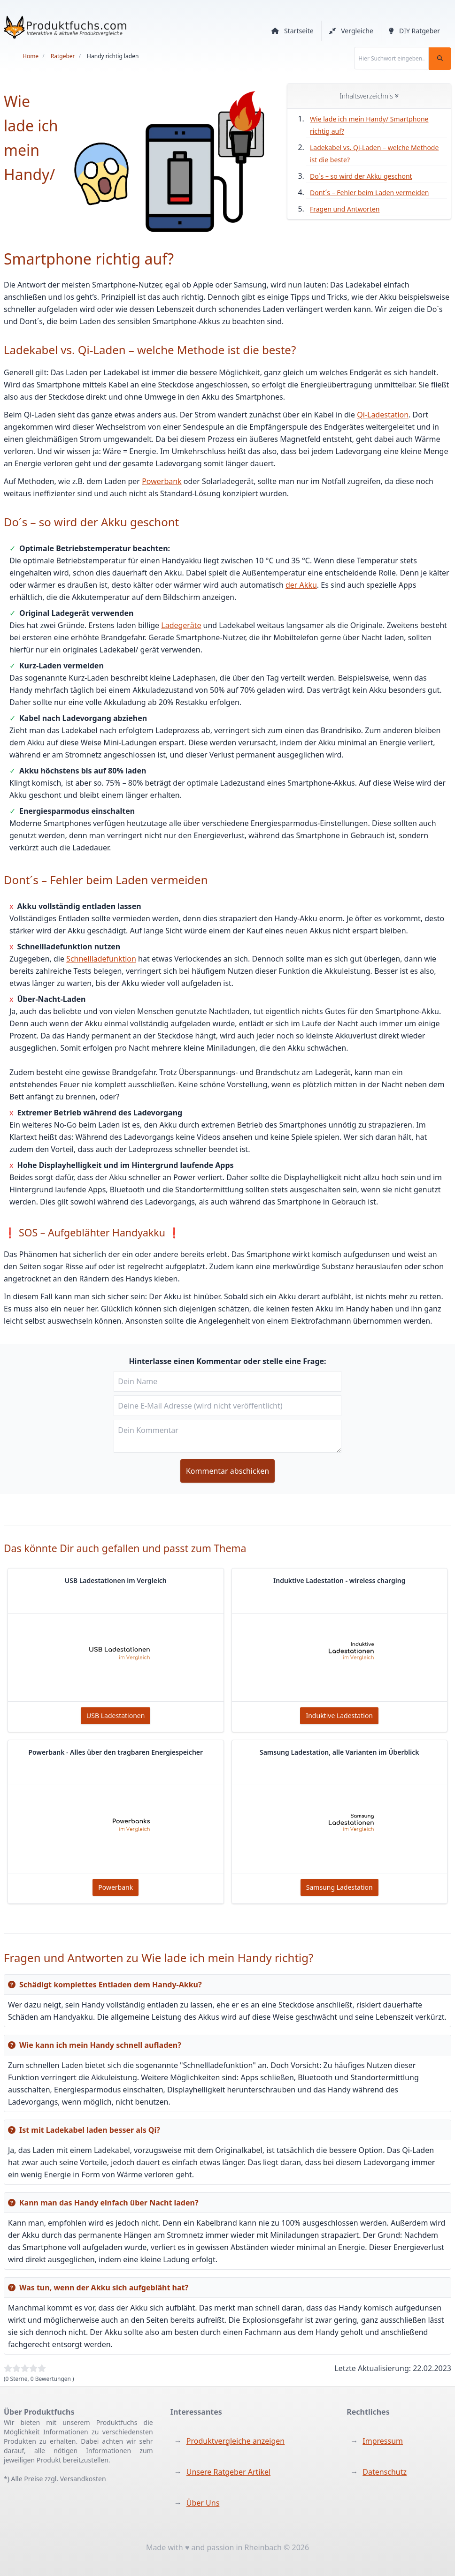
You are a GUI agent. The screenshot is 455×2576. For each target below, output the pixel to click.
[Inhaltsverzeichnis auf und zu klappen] (397, 96)
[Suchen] (440, 58)
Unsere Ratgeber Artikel (228, 2472)
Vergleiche (351, 30)
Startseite (292, 30)
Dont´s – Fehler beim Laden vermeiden (369, 192)
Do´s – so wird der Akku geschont (361, 176)
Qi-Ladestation (383, 414)
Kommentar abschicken (227, 1471)
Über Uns (203, 2503)
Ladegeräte (181, 625)
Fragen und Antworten (344, 209)
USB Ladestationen (115, 1715)
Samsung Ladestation (339, 1887)
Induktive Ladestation (339, 1715)
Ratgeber (63, 56)
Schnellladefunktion (101, 959)
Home (31, 56)
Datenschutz (384, 2472)
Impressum (382, 2441)
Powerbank (162, 481)
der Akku (301, 585)
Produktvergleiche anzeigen (235, 2441)
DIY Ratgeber (414, 30)
